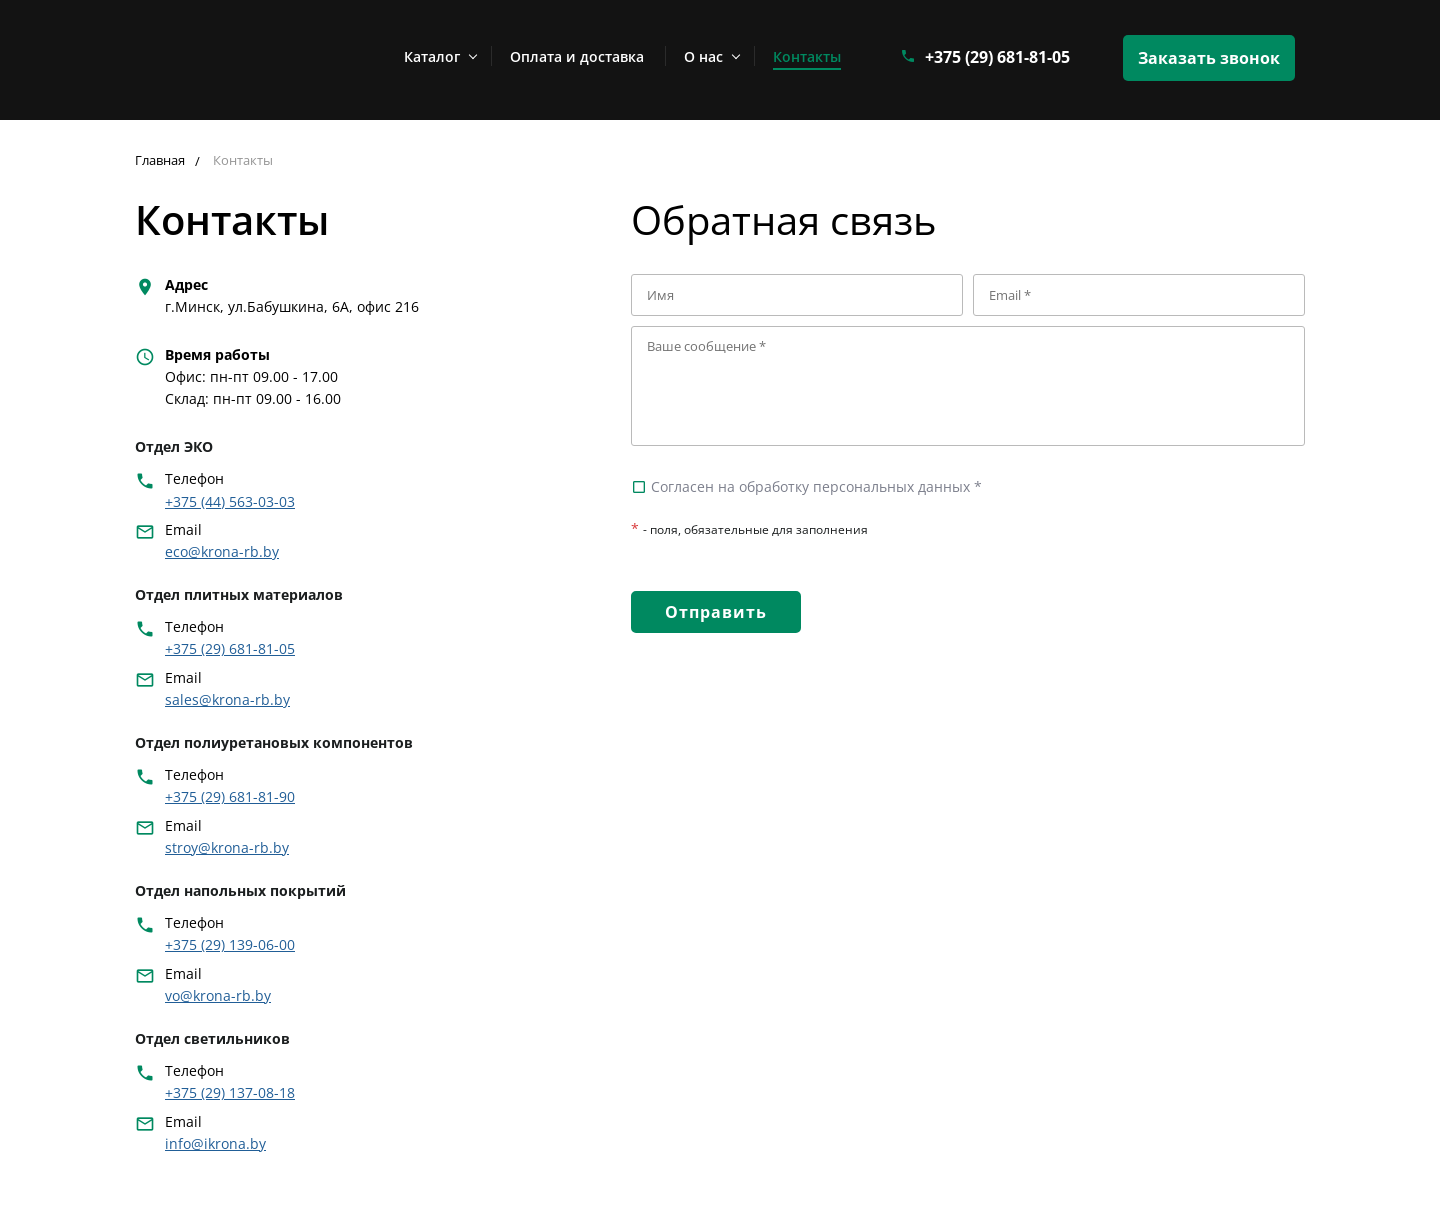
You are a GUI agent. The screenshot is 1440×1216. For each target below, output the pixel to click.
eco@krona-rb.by (222, 551)
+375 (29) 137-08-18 (230, 1092)
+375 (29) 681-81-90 (230, 796)
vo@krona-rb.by (218, 995)
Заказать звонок (1209, 58)
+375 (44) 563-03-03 (230, 501)
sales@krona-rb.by (227, 699)
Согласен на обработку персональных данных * (806, 486)
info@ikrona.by (215, 1143)
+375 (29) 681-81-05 (997, 57)
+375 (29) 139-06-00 (230, 944)
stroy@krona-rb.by (227, 847)
